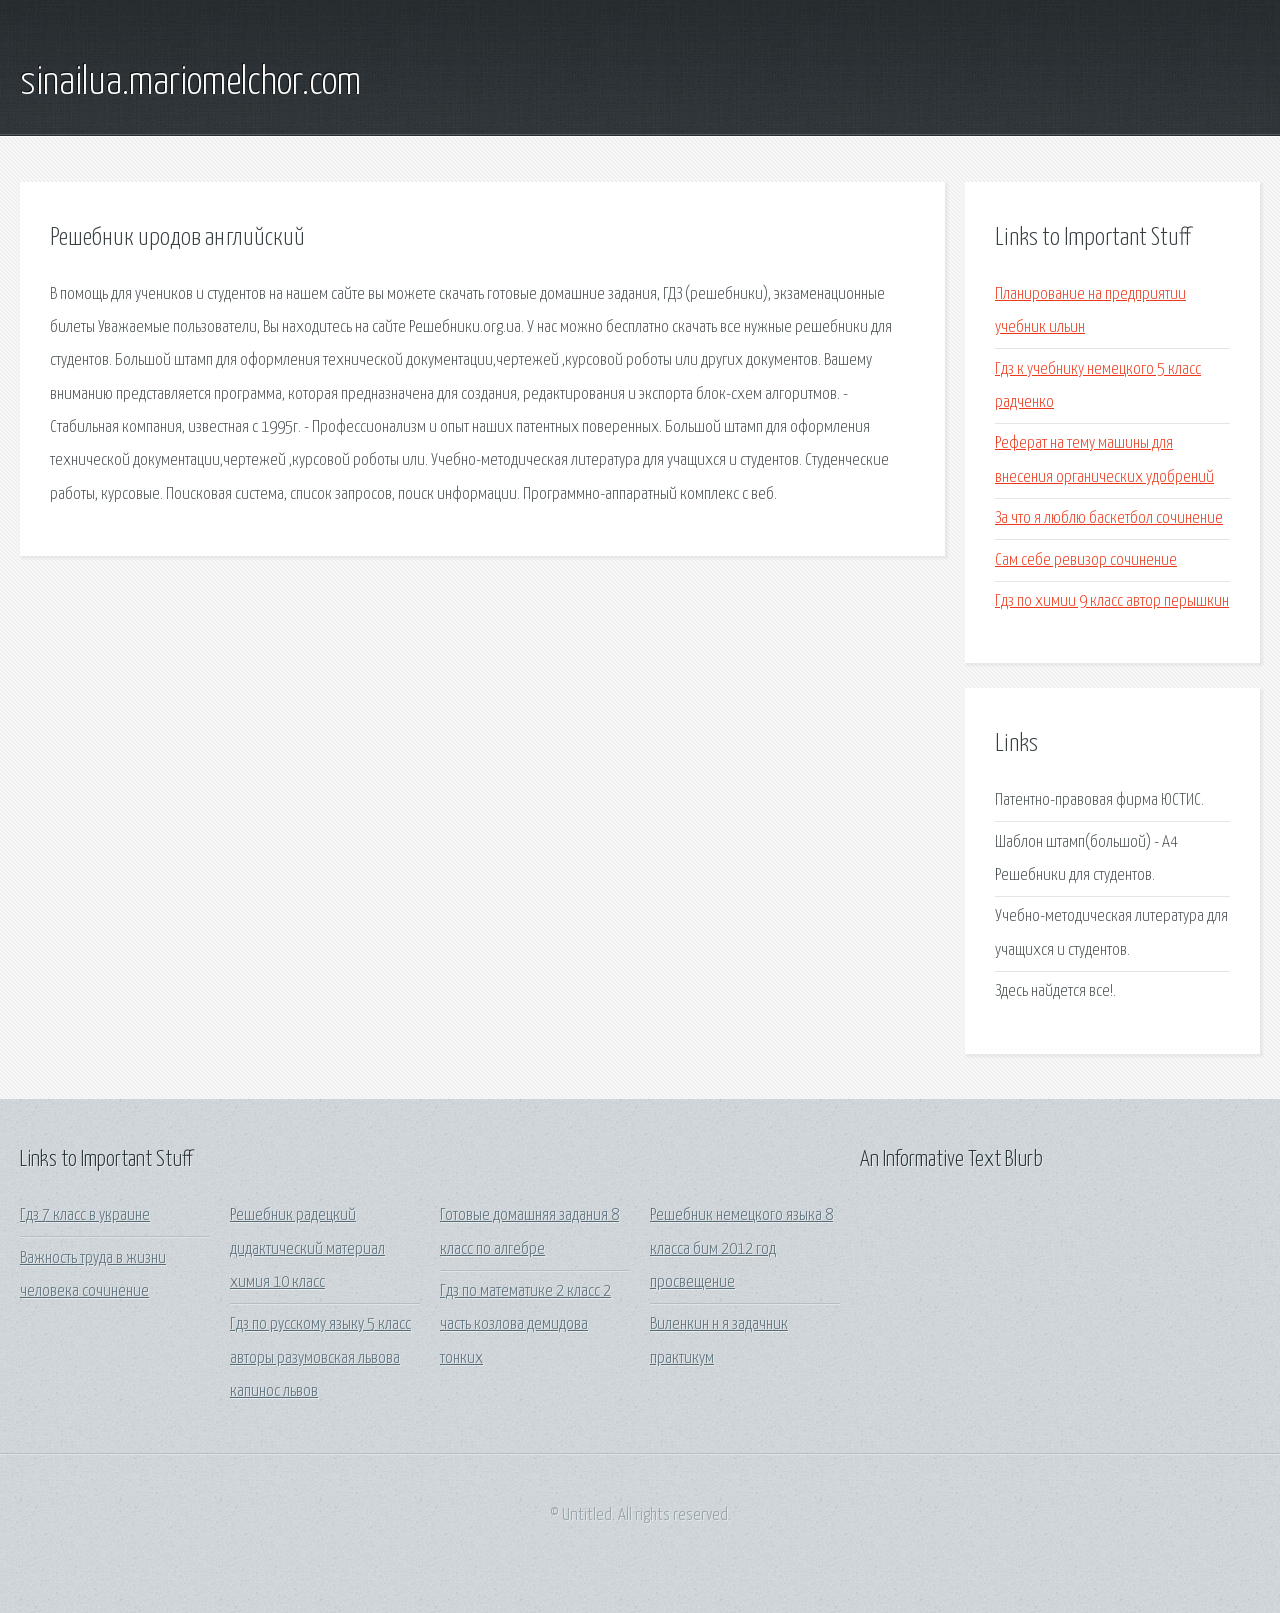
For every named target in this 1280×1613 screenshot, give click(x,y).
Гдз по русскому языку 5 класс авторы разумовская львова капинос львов (320, 1358)
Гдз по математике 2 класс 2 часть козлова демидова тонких (525, 1325)
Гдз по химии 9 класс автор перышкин (1112, 601)
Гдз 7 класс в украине (85, 1215)
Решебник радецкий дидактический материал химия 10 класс (307, 1249)
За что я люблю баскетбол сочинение (1109, 518)
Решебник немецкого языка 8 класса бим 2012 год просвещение (741, 1249)
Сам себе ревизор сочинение (1086, 560)
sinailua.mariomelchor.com (190, 83)
